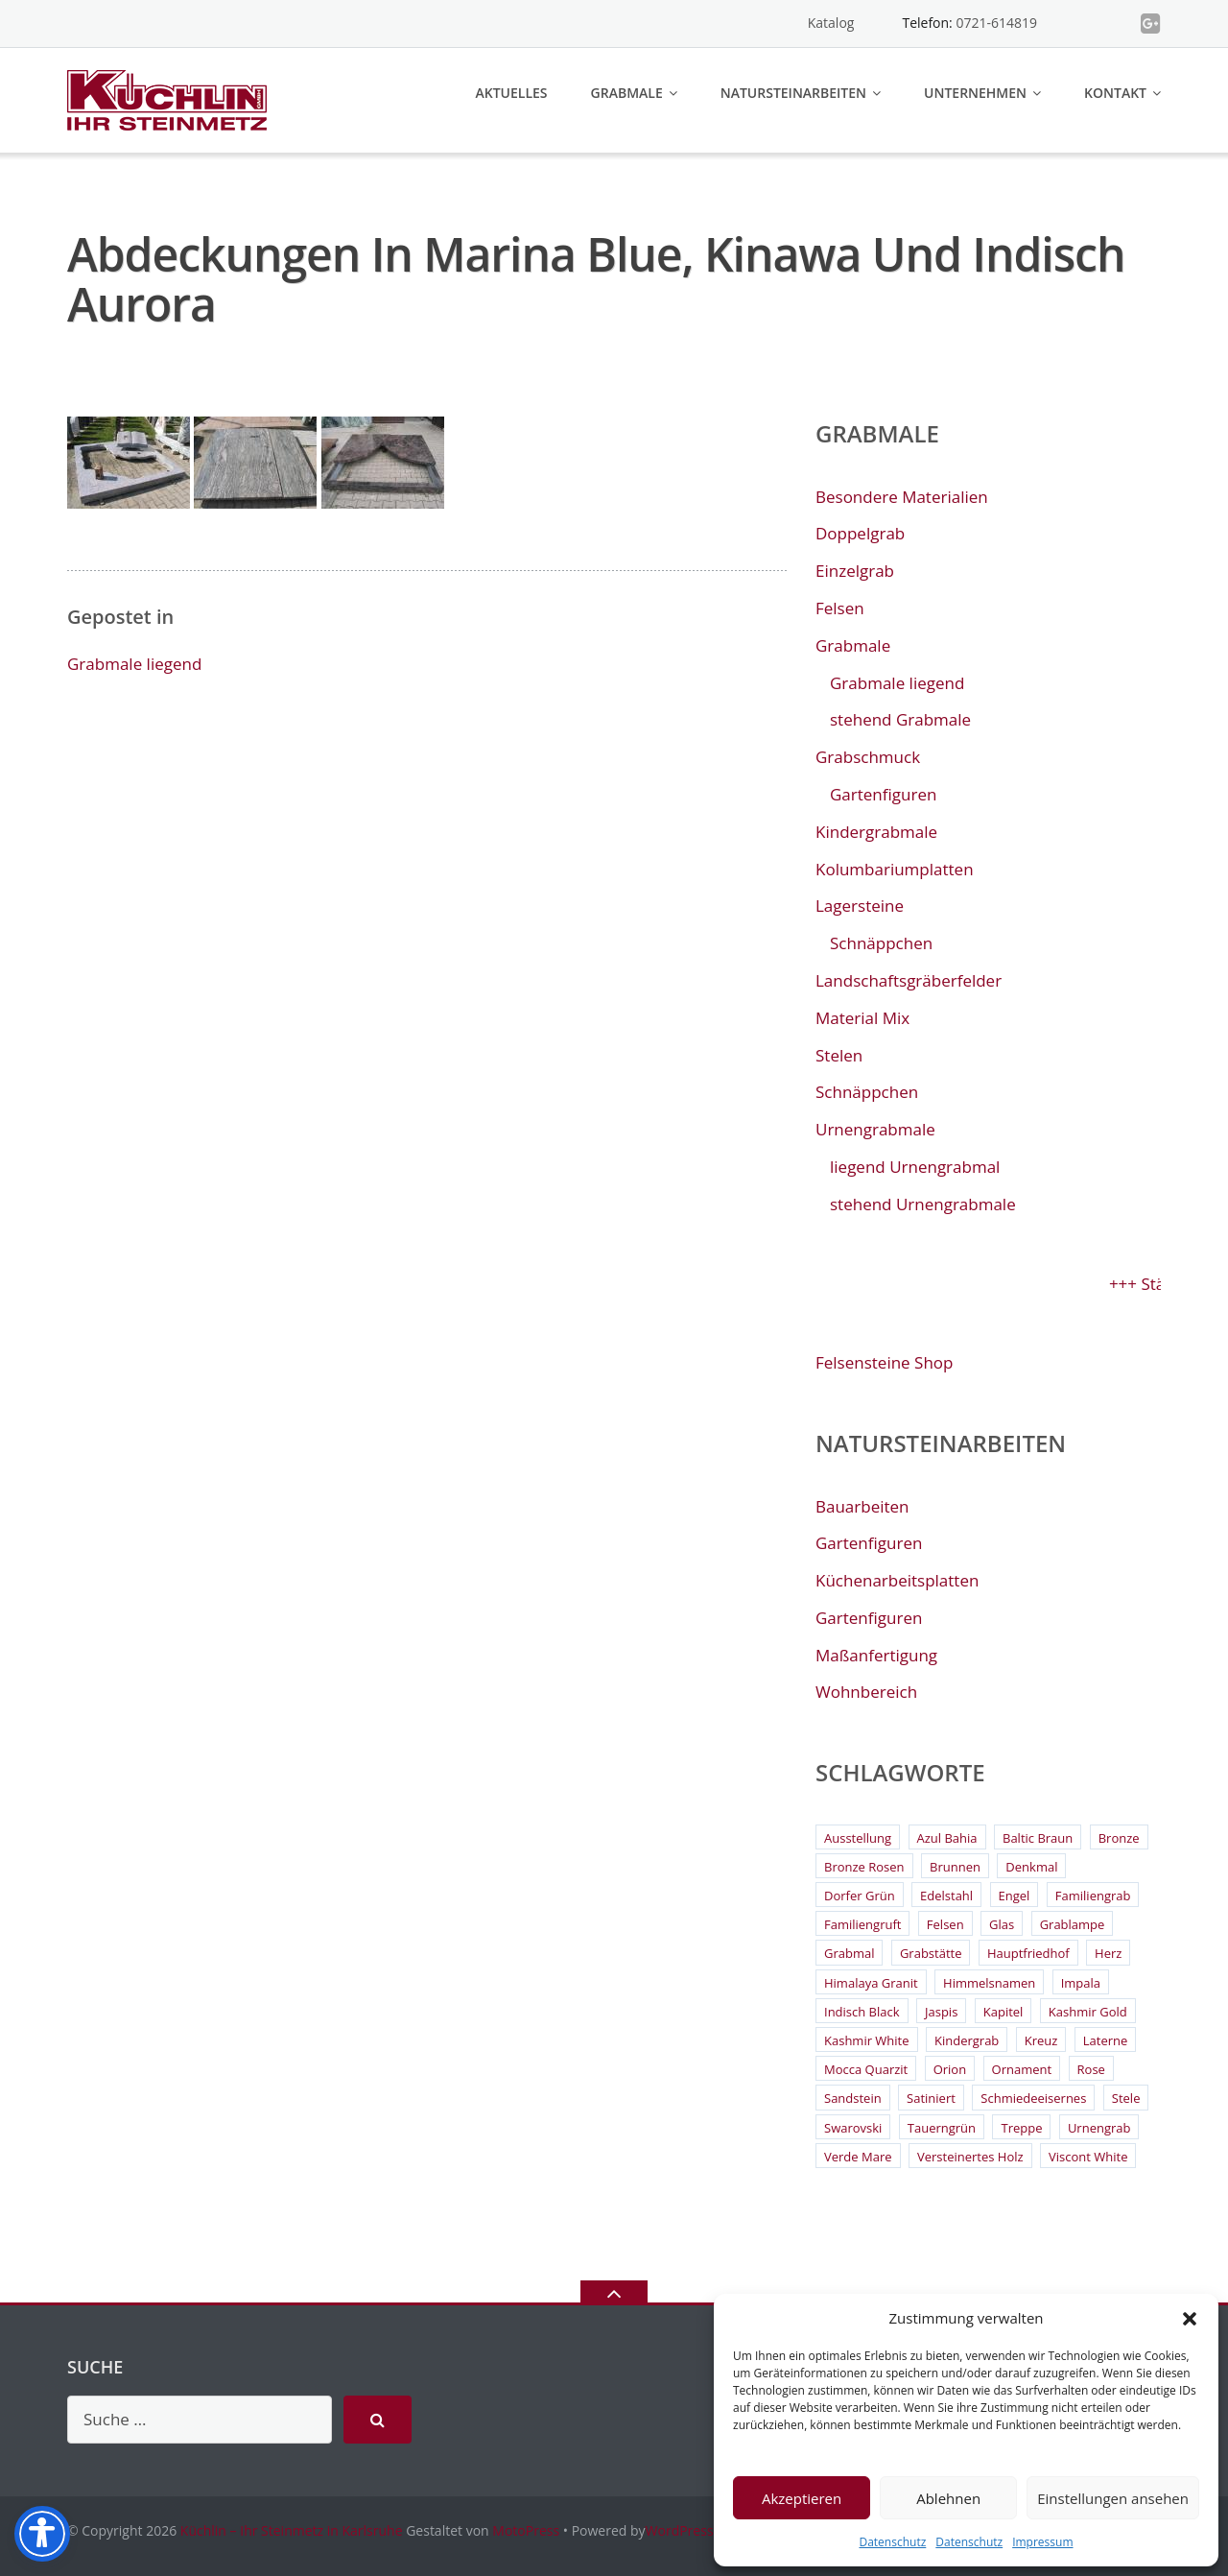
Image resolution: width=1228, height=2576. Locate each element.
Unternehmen (975, 92)
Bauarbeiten (862, 1506)
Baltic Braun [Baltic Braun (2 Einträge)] (1038, 1838)
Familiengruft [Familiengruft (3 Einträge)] (862, 1924)
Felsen (839, 608)
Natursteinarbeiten (793, 92)
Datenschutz (892, 2542)
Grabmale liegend (134, 664)
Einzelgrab (854, 571)
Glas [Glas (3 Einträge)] (1001, 1924)
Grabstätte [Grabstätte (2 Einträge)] (931, 1953)
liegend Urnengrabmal (915, 1167)
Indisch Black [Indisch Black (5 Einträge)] (862, 2011)
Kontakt (1115, 92)
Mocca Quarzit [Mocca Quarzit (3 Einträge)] (866, 2069)
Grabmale (627, 92)
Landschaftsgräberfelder (908, 980)
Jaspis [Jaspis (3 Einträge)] (941, 2011)
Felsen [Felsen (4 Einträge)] (945, 1924)
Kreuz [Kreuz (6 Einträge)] (1041, 2040)
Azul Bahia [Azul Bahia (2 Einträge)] (947, 1838)
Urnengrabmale (875, 1129)
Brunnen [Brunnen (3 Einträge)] (955, 1866)
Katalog (831, 22)
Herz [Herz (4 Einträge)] (1108, 1953)
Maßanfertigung (876, 1655)
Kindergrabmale (876, 832)
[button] (1189, 2318)
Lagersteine (859, 905)
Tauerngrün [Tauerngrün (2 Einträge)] (942, 2127)
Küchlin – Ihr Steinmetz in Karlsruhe (291, 2530)
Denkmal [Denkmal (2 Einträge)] (1031, 1866)
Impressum (1042, 2542)
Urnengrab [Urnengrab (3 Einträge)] (1099, 2127)
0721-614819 (996, 22)
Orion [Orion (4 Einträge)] (950, 2069)
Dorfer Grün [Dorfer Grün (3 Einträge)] (859, 1895)
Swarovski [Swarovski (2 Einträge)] (853, 2127)
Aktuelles (512, 92)
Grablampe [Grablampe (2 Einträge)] (1072, 1924)
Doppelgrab (860, 533)
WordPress (680, 2530)
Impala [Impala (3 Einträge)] (1080, 1983)
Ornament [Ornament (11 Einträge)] (1022, 2069)
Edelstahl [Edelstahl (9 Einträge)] (946, 1895)
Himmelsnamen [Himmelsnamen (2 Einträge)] (989, 1983)
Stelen (838, 1055)
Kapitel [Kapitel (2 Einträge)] (1003, 2011)
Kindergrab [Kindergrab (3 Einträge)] (966, 2040)
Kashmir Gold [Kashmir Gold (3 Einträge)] (1088, 2011)
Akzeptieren (801, 2498)
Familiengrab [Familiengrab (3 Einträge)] (1093, 1895)
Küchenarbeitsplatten (897, 1580)
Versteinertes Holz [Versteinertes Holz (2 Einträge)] (970, 2156)
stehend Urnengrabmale (923, 1204)
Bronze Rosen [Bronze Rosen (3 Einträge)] (864, 1866)
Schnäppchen (881, 943)
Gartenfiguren (883, 794)
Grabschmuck (867, 757)
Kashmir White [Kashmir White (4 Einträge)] (866, 2040)
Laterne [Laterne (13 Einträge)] (1105, 2040)
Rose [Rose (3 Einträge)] (1091, 2069)
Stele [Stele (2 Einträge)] (1126, 2098)
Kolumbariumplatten (894, 869)
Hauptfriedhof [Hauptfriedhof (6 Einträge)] (1028, 1953)
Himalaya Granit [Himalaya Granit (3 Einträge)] (871, 1983)
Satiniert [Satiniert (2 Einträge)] (931, 2098)
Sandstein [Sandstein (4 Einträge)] (853, 2098)
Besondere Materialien (901, 497)
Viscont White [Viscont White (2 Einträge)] (1088, 2156)
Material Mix (862, 1018)
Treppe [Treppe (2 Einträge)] (1021, 2127)
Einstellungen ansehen (1113, 2498)
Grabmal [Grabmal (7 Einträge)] (849, 1953)
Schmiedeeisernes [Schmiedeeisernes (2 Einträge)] (1033, 2098)
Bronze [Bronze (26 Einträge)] (1119, 1838)
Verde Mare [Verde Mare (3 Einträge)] (858, 2156)
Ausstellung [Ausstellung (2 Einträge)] (857, 1838)
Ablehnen (948, 2498)
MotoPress (525, 2530)
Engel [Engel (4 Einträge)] (1014, 1895)
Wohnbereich (866, 1692)
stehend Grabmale (900, 719)
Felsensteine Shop (884, 1362)
